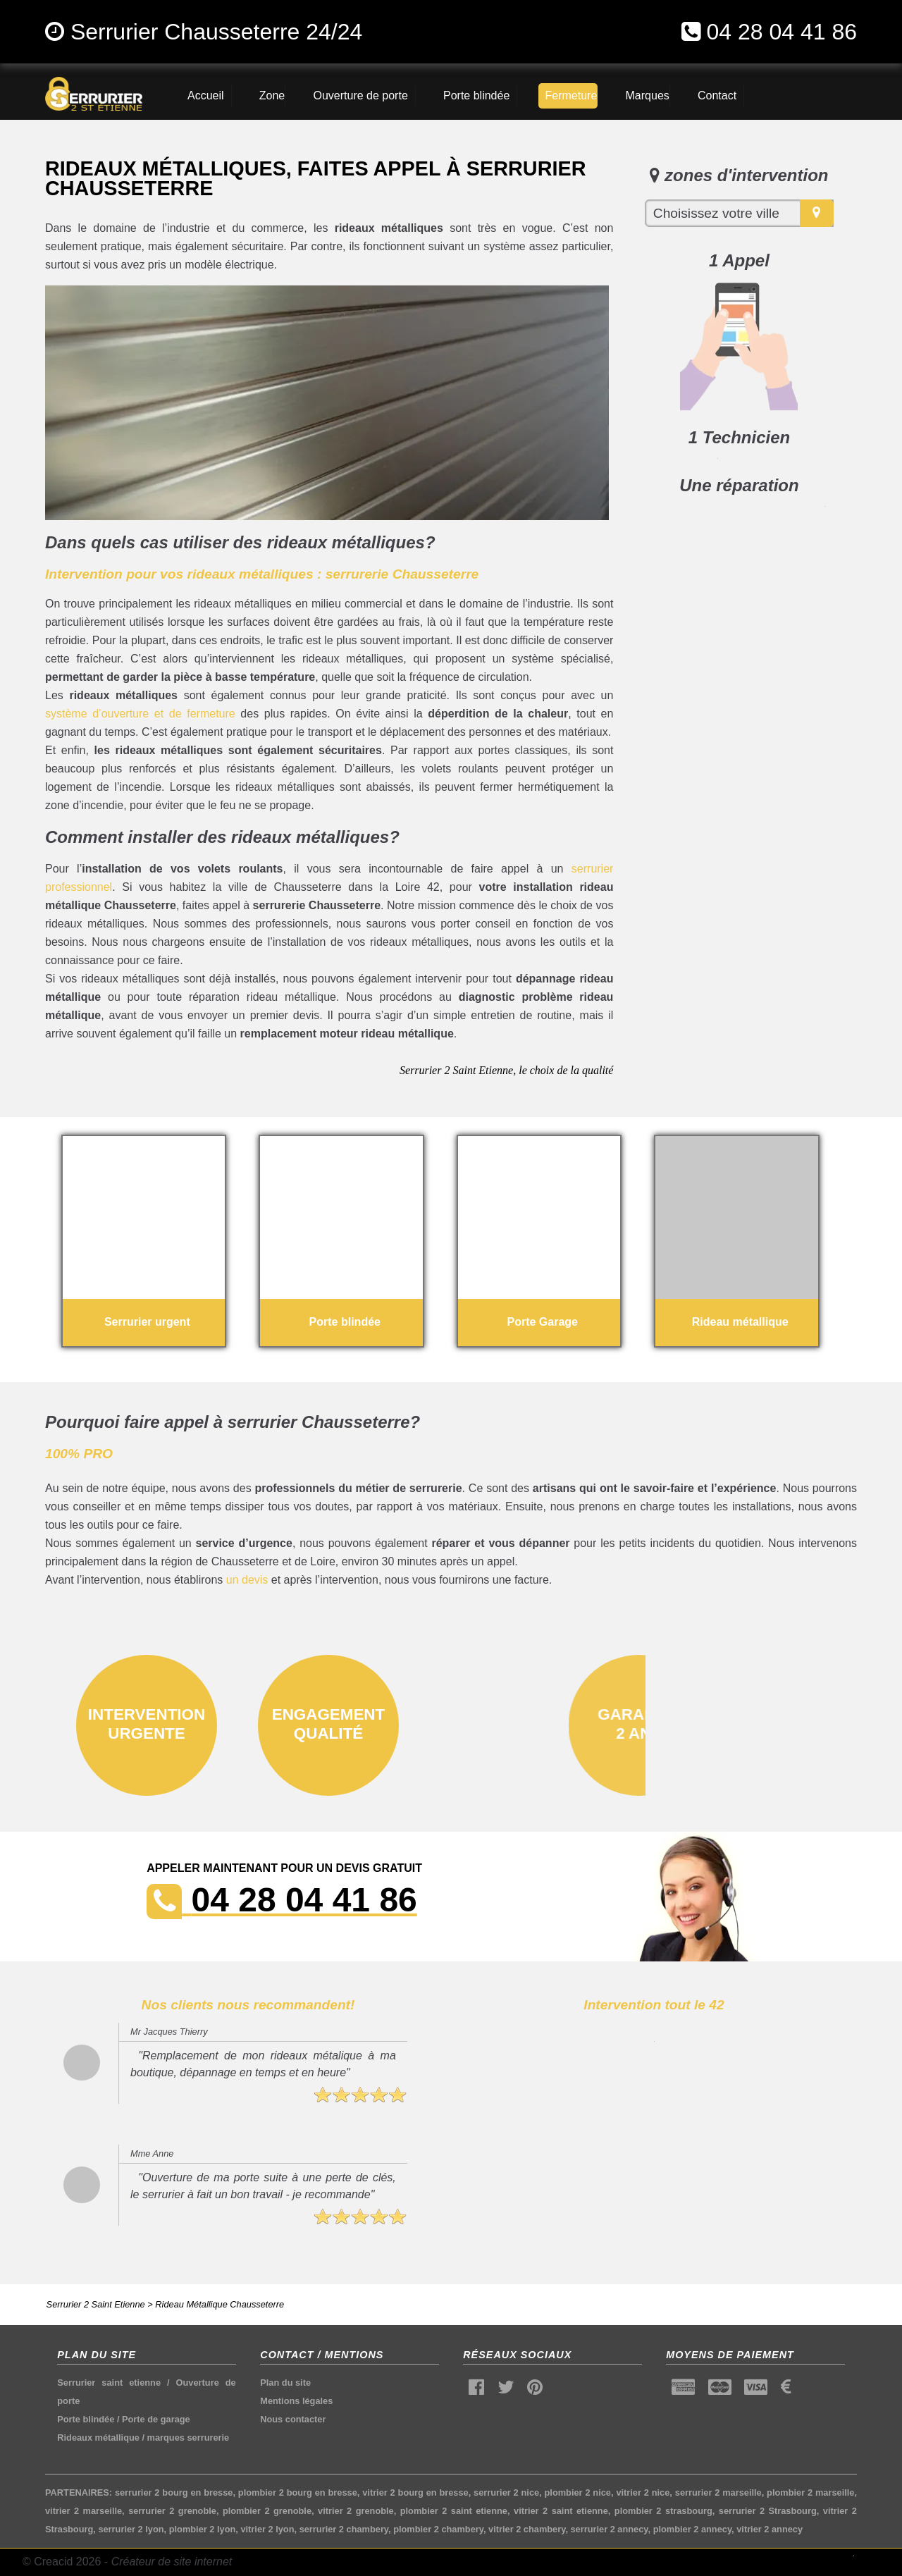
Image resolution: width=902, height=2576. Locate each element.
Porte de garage (156, 2419)
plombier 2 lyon (202, 2529)
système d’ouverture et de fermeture (140, 714)
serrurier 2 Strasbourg (768, 2511)
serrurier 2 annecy (609, 2529)
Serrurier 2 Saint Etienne (96, 2304)
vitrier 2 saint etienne (561, 2511)
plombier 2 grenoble (267, 2511)
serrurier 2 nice (506, 2492)
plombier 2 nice (578, 2492)
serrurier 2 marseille (718, 2492)
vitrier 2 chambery (526, 2529)
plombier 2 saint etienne (453, 2511)
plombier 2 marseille (810, 2492)
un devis (247, 1580)
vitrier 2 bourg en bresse (415, 2492)
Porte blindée (85, 2419)
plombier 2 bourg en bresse (297, 2492)
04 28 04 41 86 (781, 31)
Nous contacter (293, 2419)
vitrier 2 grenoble (356, 2511)
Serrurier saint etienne (109, 2382)
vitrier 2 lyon (267, 2529)
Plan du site (285, 2382)
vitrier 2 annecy (769, 2529)
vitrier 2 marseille (83, 2511)
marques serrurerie (188, 2437)
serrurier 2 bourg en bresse (174, 2492)
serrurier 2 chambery (343, 2529)
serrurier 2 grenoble (172, 2511)
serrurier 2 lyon (130, 2529)
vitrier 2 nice (642, 2492)
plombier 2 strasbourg (663, 2511)
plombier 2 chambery (438, 2529)
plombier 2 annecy (692, 2529)
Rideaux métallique (98, 2437)
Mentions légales (296, 2401)
